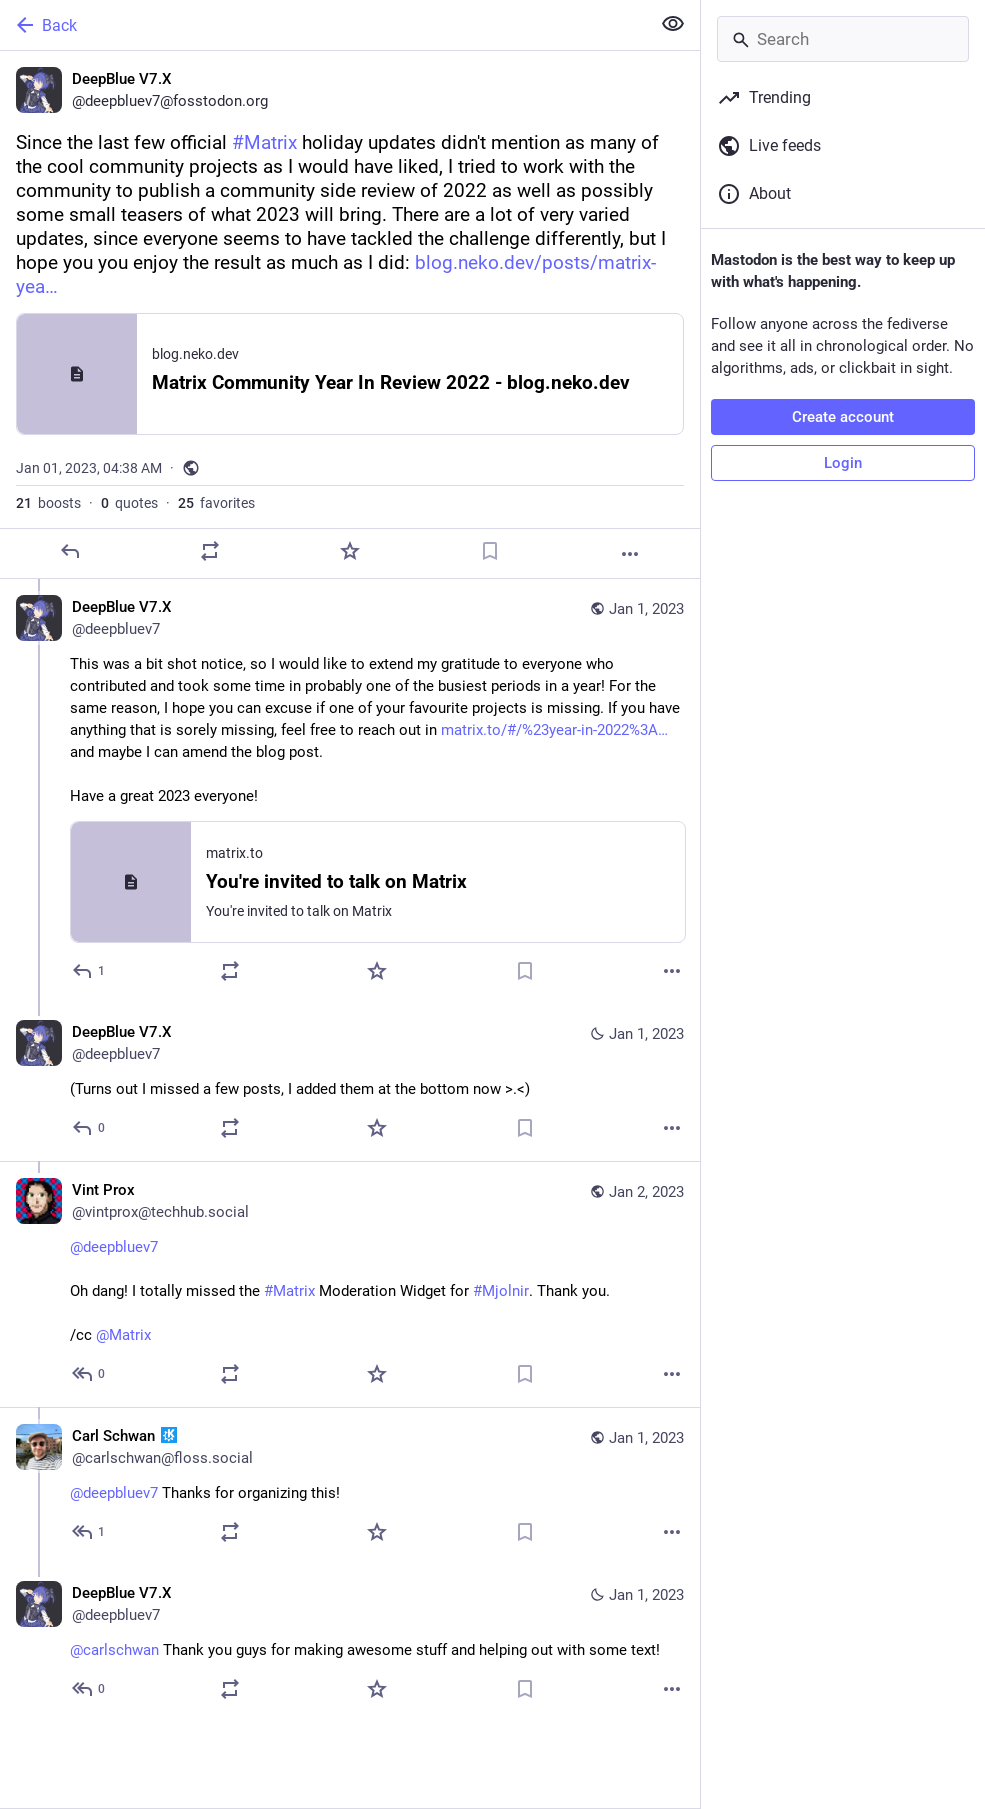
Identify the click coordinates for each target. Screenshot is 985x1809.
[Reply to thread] (89, 971)
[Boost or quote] (210, 551)
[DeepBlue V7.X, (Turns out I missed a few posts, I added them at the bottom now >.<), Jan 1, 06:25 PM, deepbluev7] (350, 1082)
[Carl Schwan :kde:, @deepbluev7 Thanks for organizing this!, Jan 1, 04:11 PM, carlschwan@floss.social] (350, 1486)
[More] (630, 554)
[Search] (843, 39)
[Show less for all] (673, 24)
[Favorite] (350, 551)
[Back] (323, 25)
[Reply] (70, 551)
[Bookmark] (490, 551)
